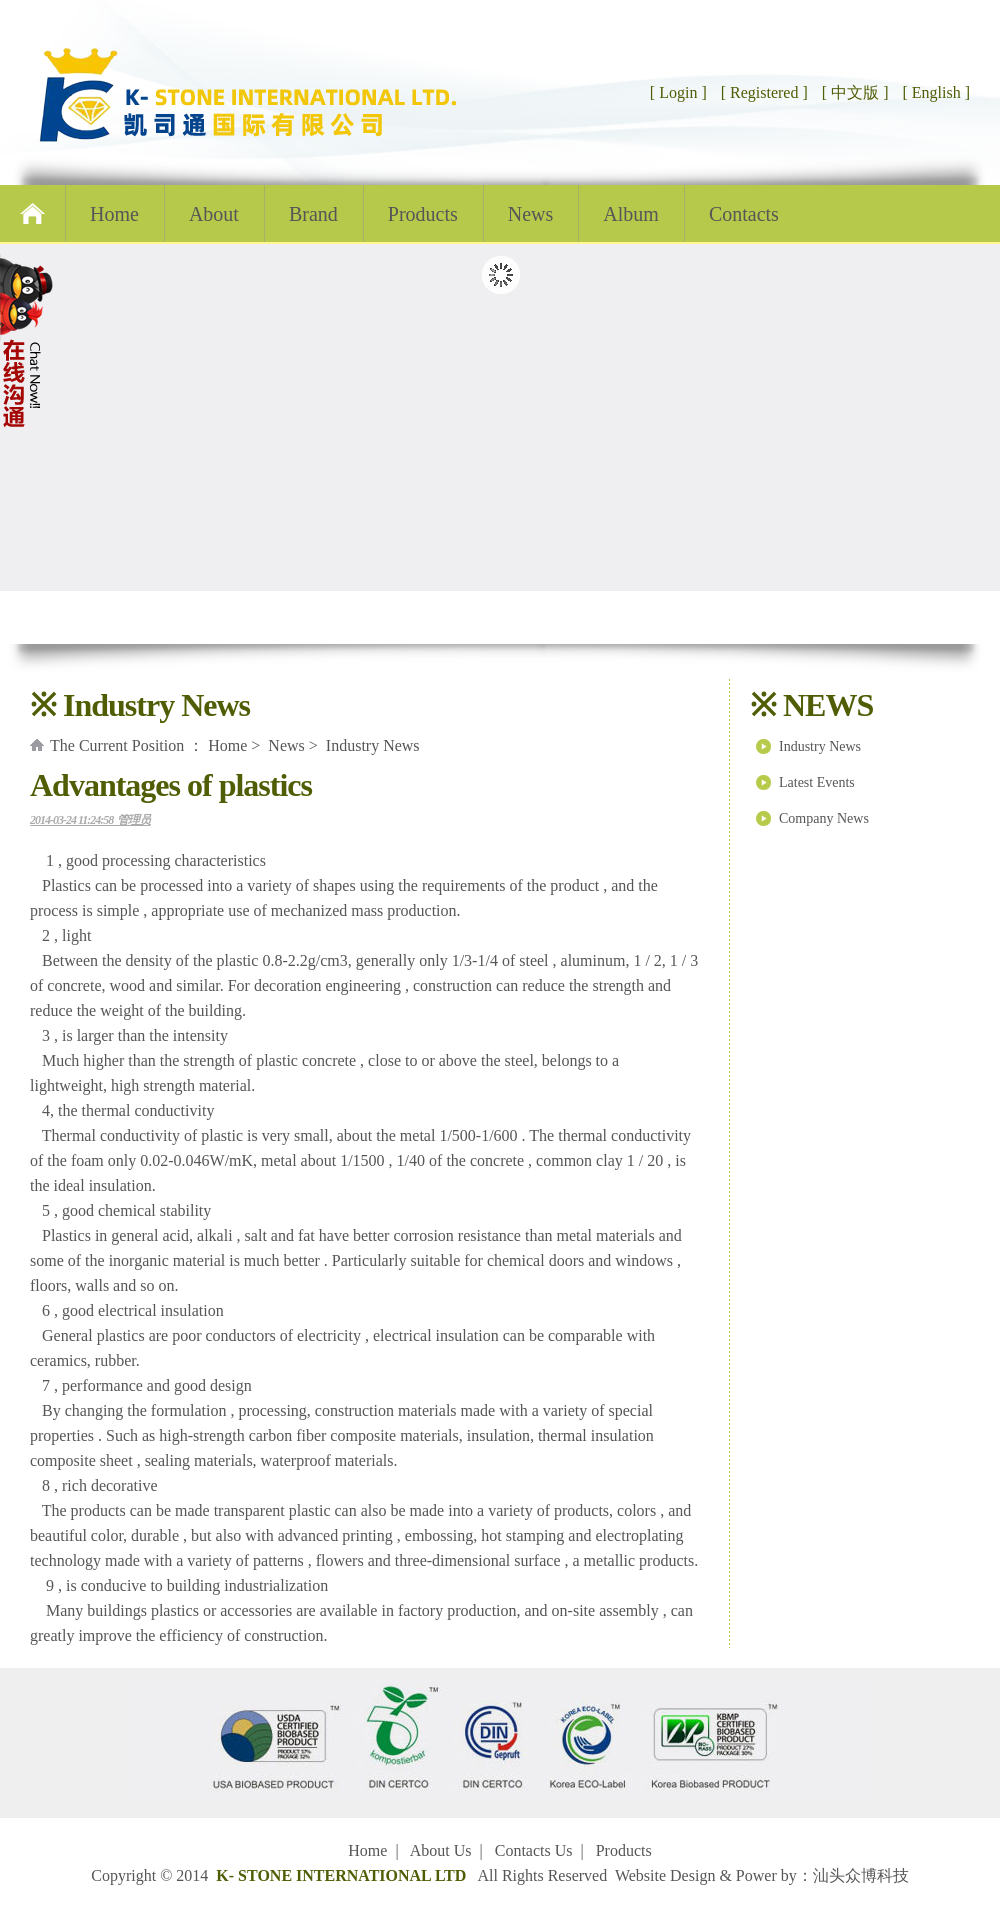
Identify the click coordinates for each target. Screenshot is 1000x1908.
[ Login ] (678, 92)
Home (114, 214)
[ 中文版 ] (855, 92)
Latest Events (817, 782)
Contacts (744, 214)
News (531, 214)
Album (631, 214)
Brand (313, 214)
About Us (441, 1850)
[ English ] (936, 92)
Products (423, 214)
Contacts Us (534, 1850)
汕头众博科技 (861, 1875)
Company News (824, 818)
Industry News (820, 746)
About (214, 214)
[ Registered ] (762, 92)
